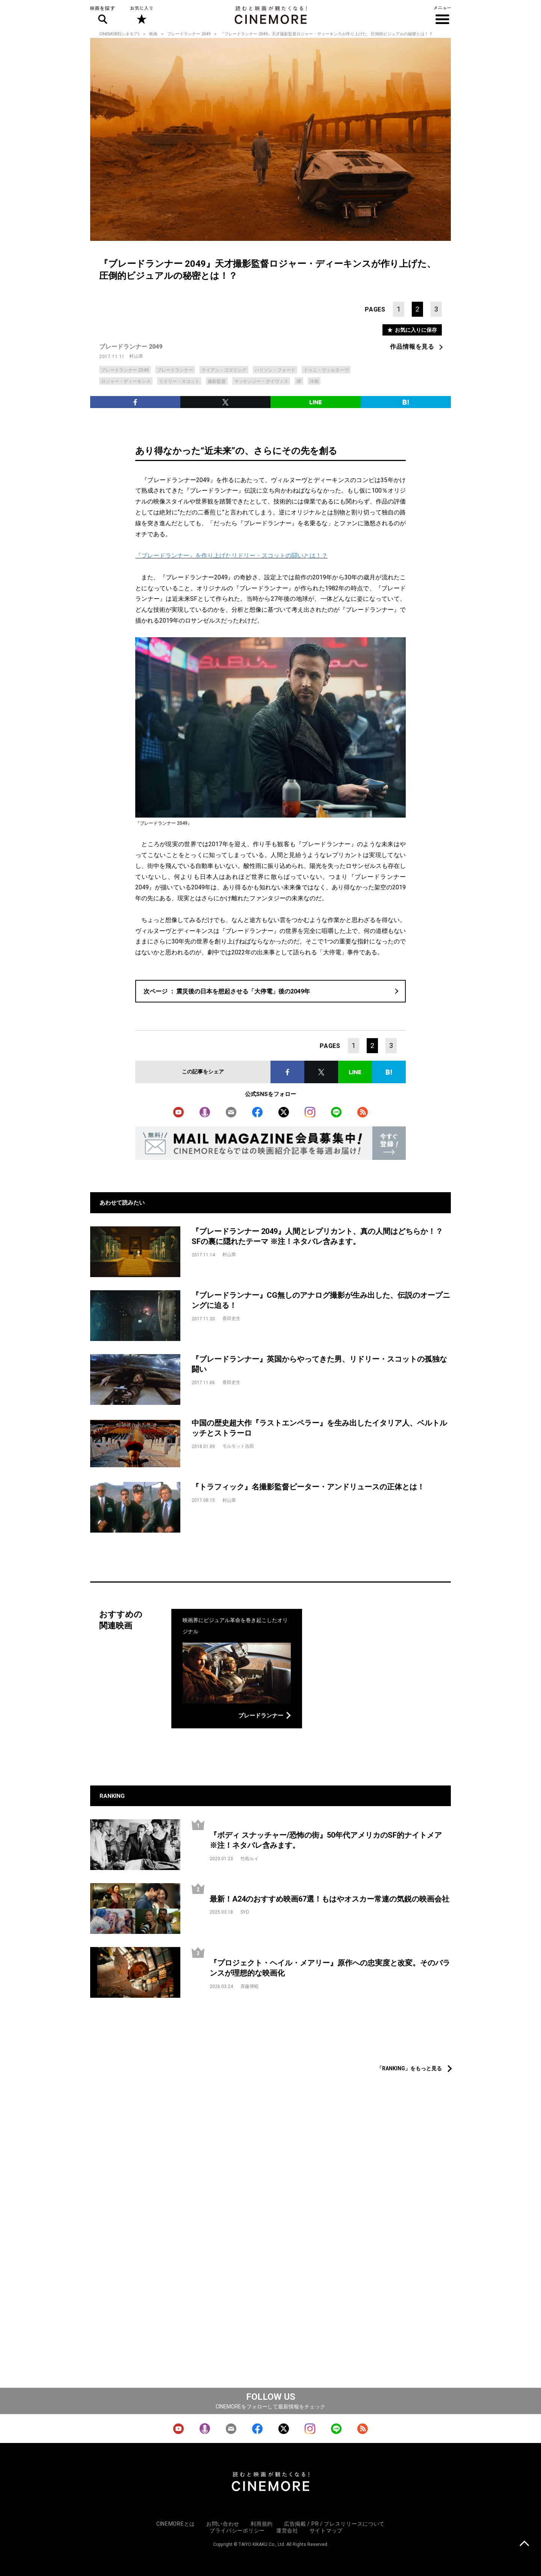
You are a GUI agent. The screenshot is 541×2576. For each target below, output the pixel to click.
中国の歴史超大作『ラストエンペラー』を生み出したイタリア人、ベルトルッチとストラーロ (319, 1428)
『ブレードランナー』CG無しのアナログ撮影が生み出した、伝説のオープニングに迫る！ (321, 1300)
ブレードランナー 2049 (188, 34)
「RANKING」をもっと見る (409, 2068)
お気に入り (141, 15)
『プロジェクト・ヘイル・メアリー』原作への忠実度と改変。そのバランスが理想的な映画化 (330, 1967)
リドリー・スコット (179, 381)
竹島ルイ (249, 1858)
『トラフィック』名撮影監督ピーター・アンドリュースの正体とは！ (308, 1486)
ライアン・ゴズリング (223, 370)
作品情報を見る (412, 346)
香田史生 (231, 1318)
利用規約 (262, 2524)
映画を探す (102, 15)
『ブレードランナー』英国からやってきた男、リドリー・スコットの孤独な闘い (319, 1364)
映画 (153, 34)
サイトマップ (326, 2531)
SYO (244, 1912)
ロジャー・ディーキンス (126, 381)
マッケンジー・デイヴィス (261, 381)
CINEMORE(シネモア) (119, 34)
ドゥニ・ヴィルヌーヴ (326, 370)
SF (298, 381)
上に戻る (524, 2544)
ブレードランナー (175, 370)
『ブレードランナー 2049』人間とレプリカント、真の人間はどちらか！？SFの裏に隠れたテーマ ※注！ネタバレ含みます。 (317, 1236)
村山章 (136, 356)
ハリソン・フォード (275, 370)
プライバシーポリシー (237, 2531)
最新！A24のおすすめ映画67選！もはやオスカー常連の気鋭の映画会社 (329, 1898)
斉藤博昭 (249, 1986)
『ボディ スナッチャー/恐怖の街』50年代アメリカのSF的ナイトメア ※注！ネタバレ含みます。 (329, 1840)
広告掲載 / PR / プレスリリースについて (334, 2524)
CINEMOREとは (175, 2524)
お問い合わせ (222, 2524)
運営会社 (287, 2531)
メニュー (442, 15)
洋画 (314, 381)
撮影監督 (217, 381)
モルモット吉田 (238, 1446)
